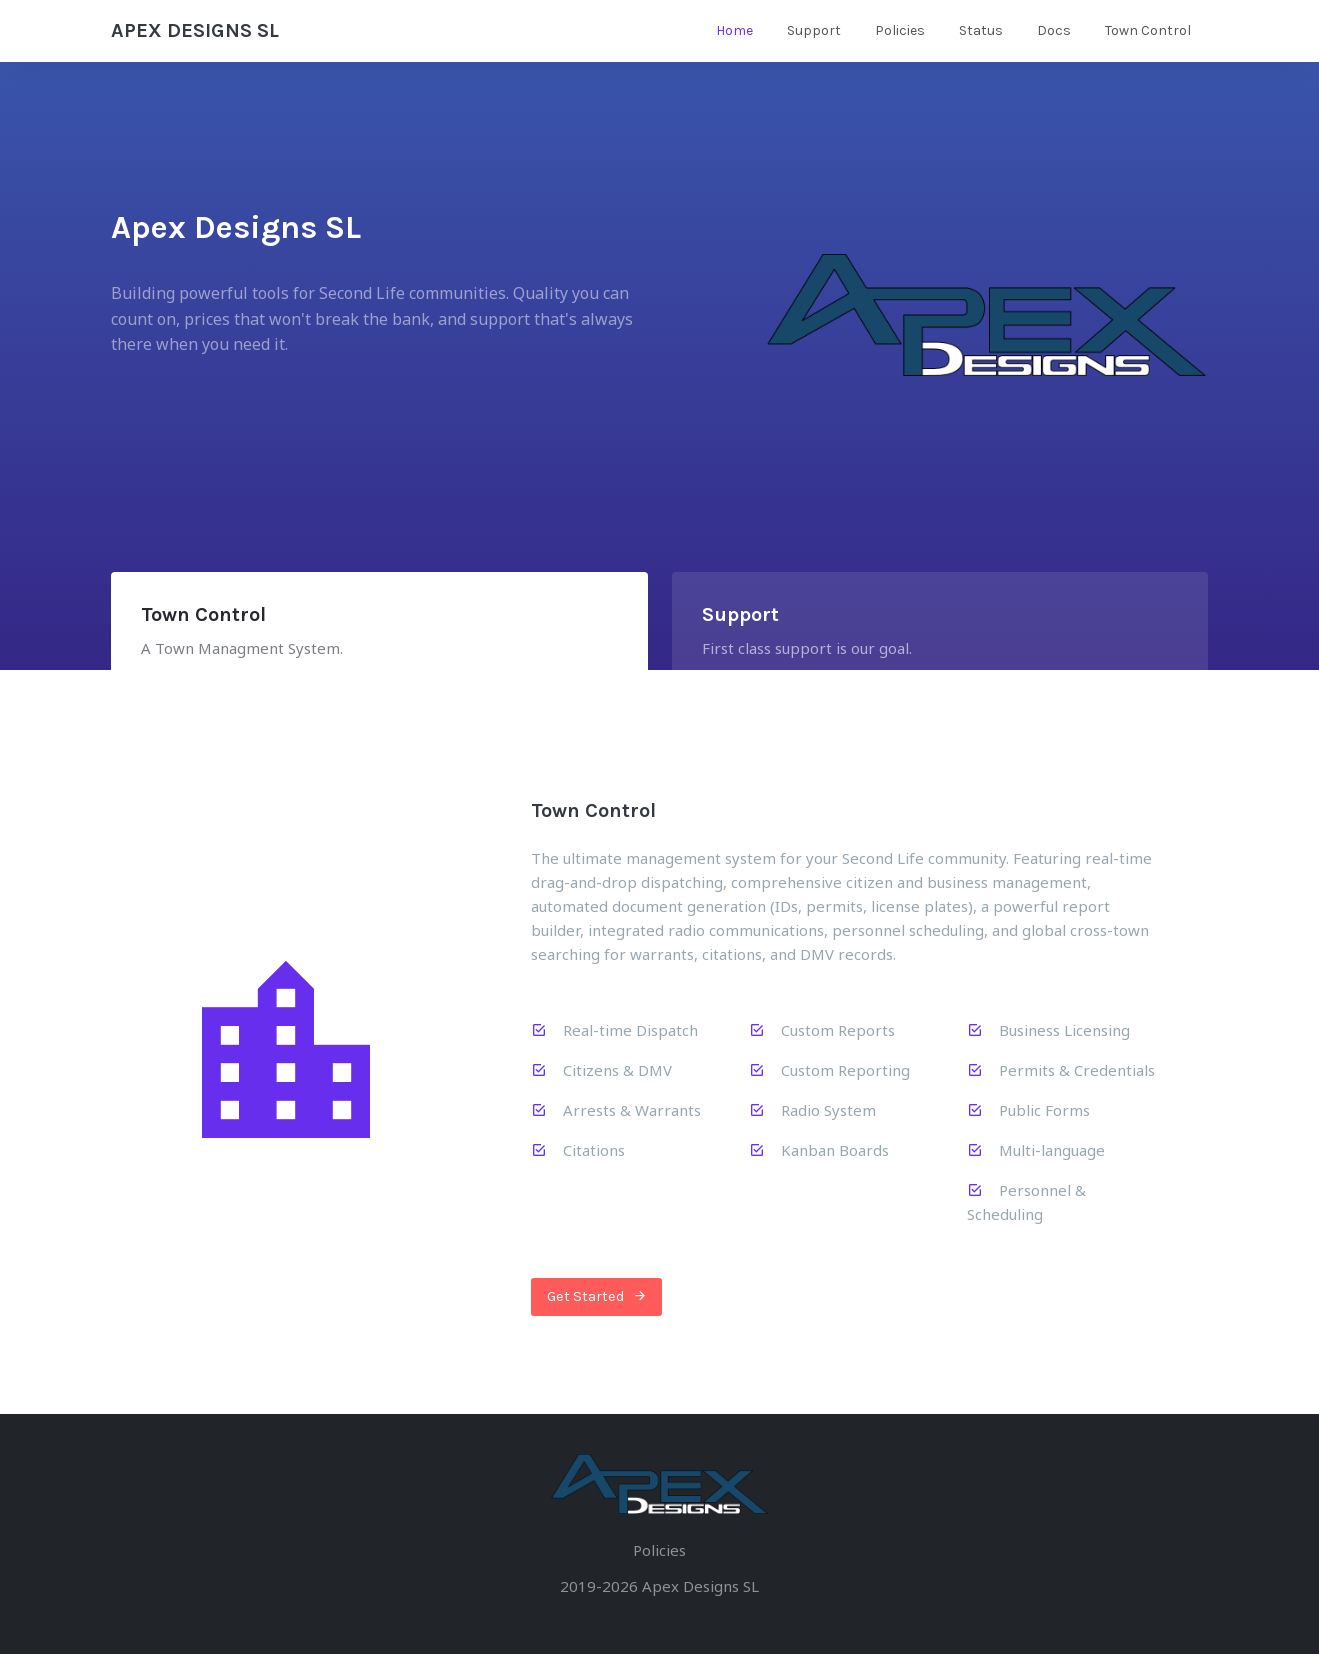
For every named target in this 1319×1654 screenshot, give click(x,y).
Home (734, 30)
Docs (1054, 30)
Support (814, 30)
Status (981, 30)
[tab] (379, 635)
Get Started (597, 1297)
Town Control (1148, 30)
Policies (900, 30)
